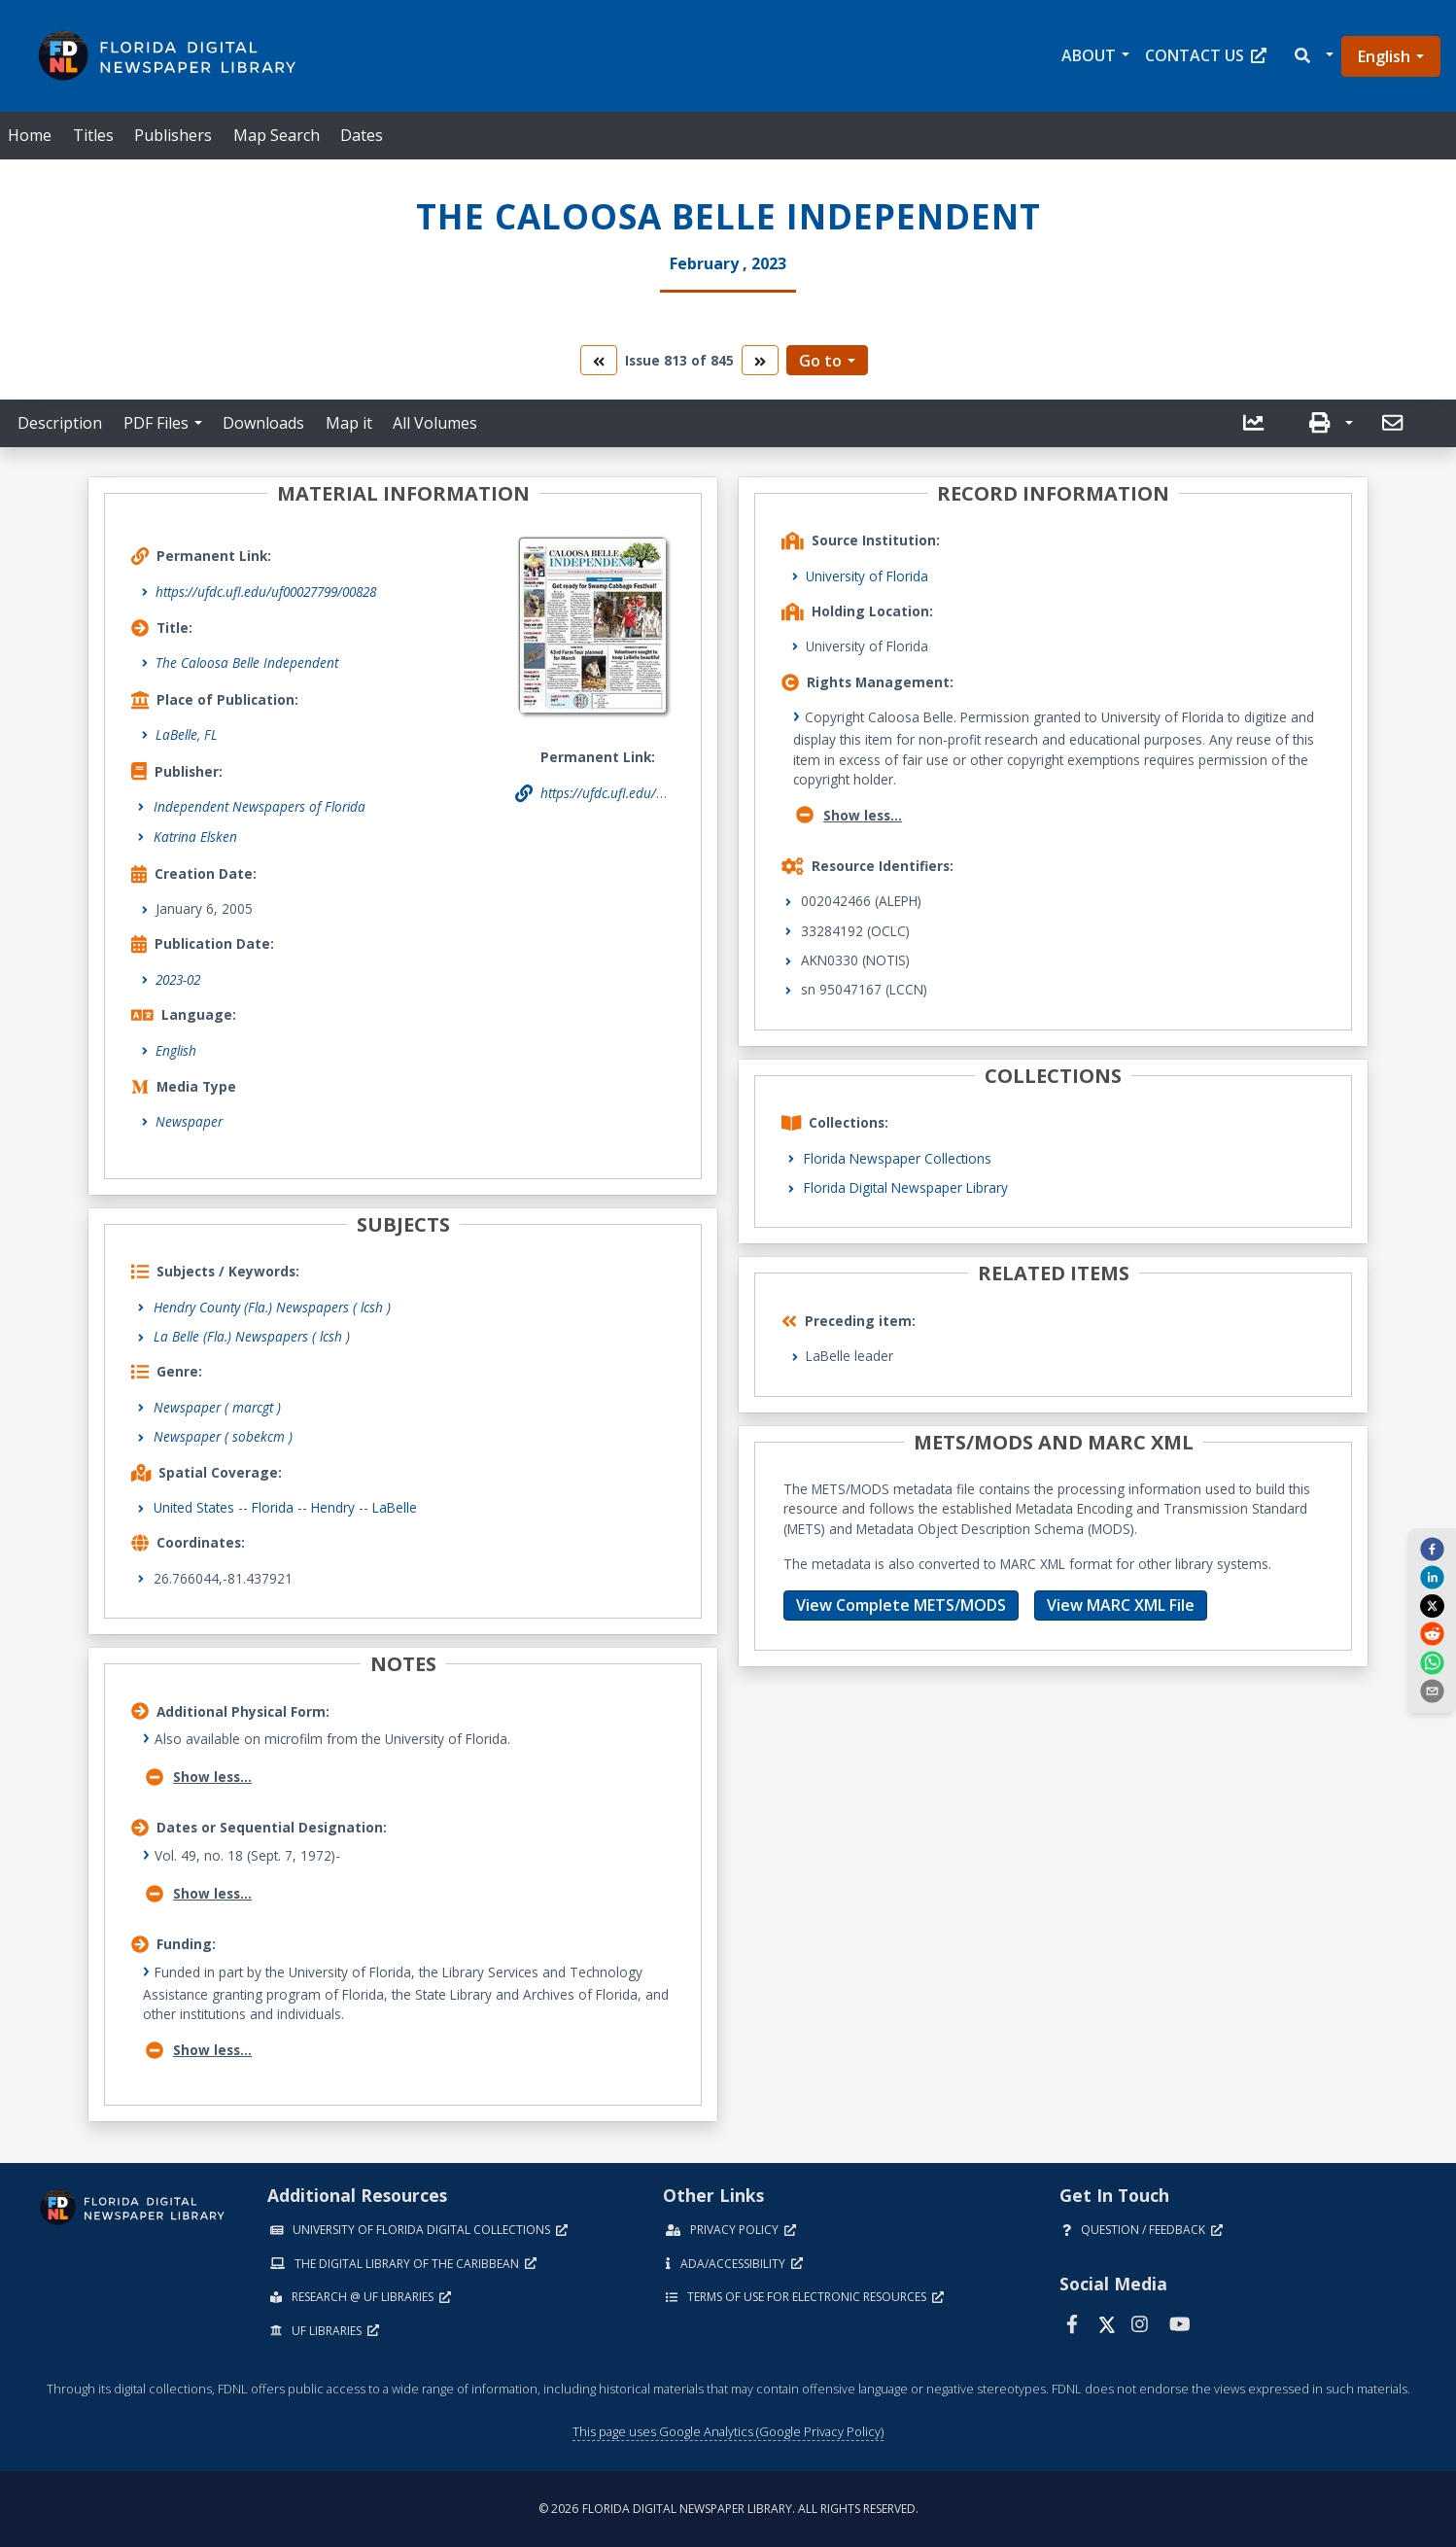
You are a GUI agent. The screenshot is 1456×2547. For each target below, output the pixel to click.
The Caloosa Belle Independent (247, 662)
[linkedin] (1431, 1576)
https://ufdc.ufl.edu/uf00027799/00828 (266, 591)
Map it (349, 423)
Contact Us (1205, 55)
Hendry (333, 1507)
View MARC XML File (1121, 1605)
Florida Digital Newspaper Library (906, 1187)
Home (30, 135)
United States (194, 1507)
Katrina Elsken (195, 836)
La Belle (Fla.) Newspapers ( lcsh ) (252, 1336)
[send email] (1431, 1690)
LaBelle (394, 1507)
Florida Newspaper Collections (897, 1158)
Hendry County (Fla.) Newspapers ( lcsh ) (272, 1307)
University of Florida (867, 576)
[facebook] (1431, 1548)
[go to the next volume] (760, 360)
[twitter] (1431, 1605)
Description (59, 423)
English (1384, 56)
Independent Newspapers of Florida (259, 806)
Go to (820, 360)
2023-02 (178, 979)
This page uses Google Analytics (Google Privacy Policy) (728, 2431)
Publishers (173, 135)
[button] (1312, 56)
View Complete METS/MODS (901, 1605)
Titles (93, 135)
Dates (361, 135)
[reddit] (1431, 1633)
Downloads (263, 423)
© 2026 (728, 2508)
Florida (273, 1507)
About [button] (1088, 55)
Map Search (276, 135)
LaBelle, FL (187, 734)
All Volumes (435, 423)
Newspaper (189, 1121)
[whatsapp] (1431, 1661)
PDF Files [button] (156, 423)
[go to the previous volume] (598, 360)
